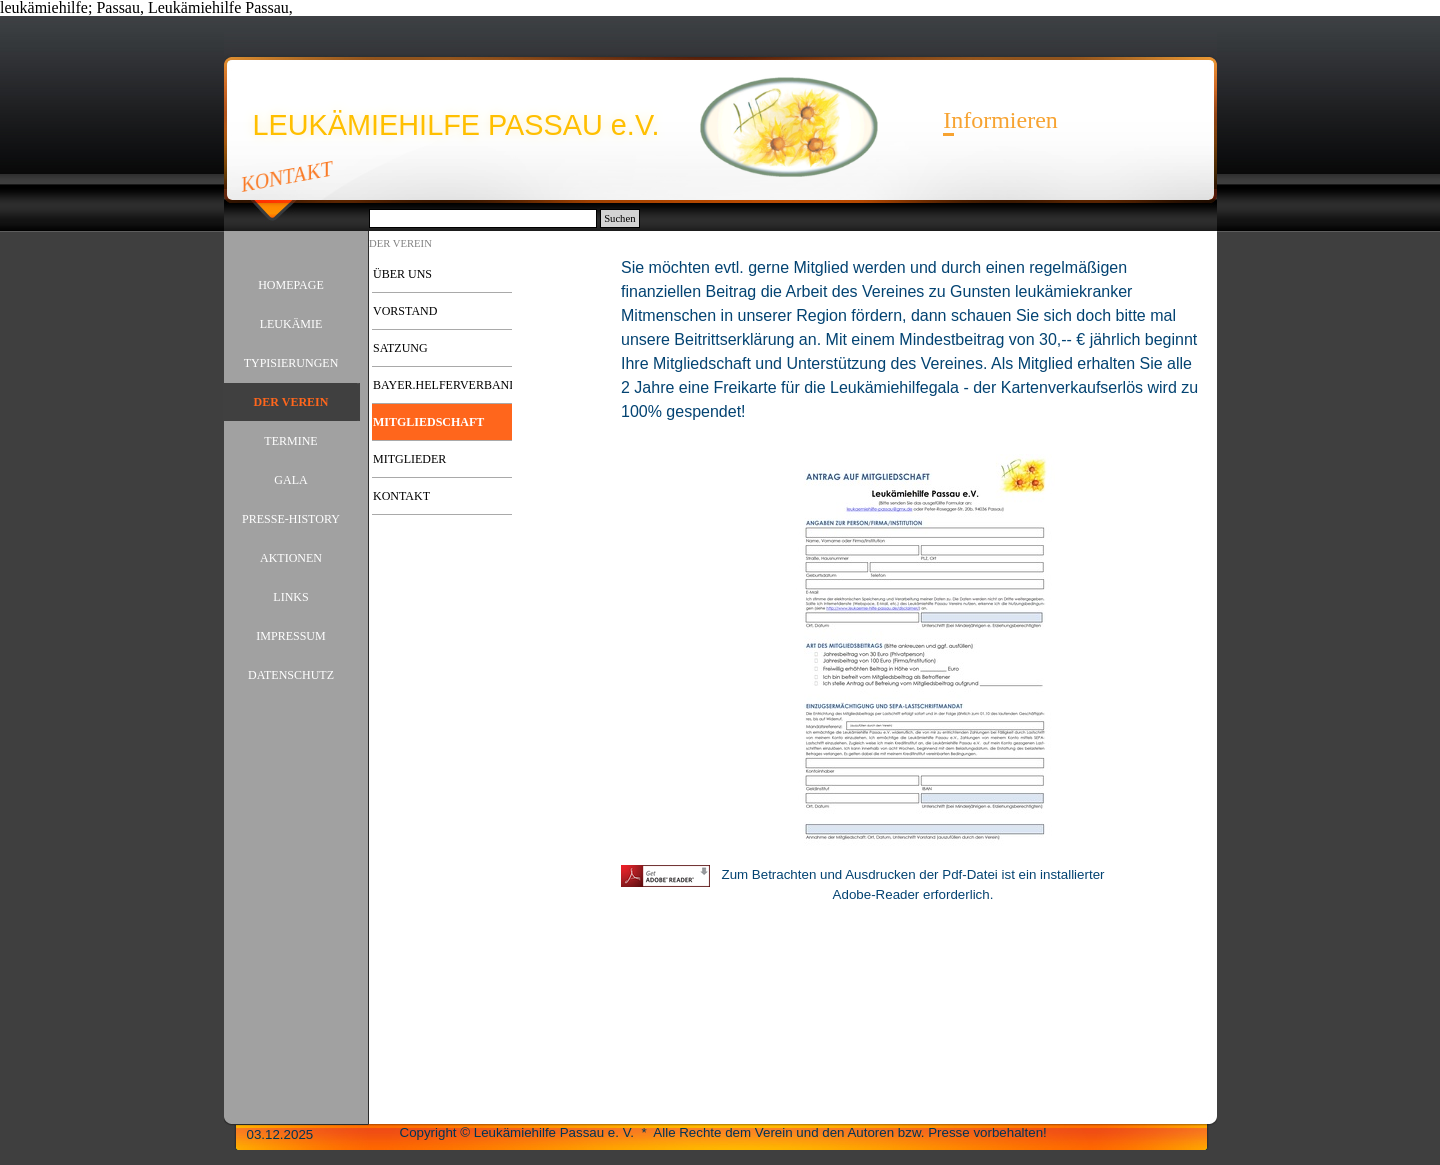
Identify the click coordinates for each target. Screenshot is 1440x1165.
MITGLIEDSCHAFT (428, 422)
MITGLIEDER (409, 459)
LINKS (290, 597)
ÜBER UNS (402, 274)
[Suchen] (483, 218)
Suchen (619, 218)
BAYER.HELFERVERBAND (445, 385)
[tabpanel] (913, 350)
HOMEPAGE (291, 285)
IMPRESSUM (290, 636)
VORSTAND (405, 311)
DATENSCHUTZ (291, 675)
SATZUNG (400, 348)
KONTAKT (286, 176)
